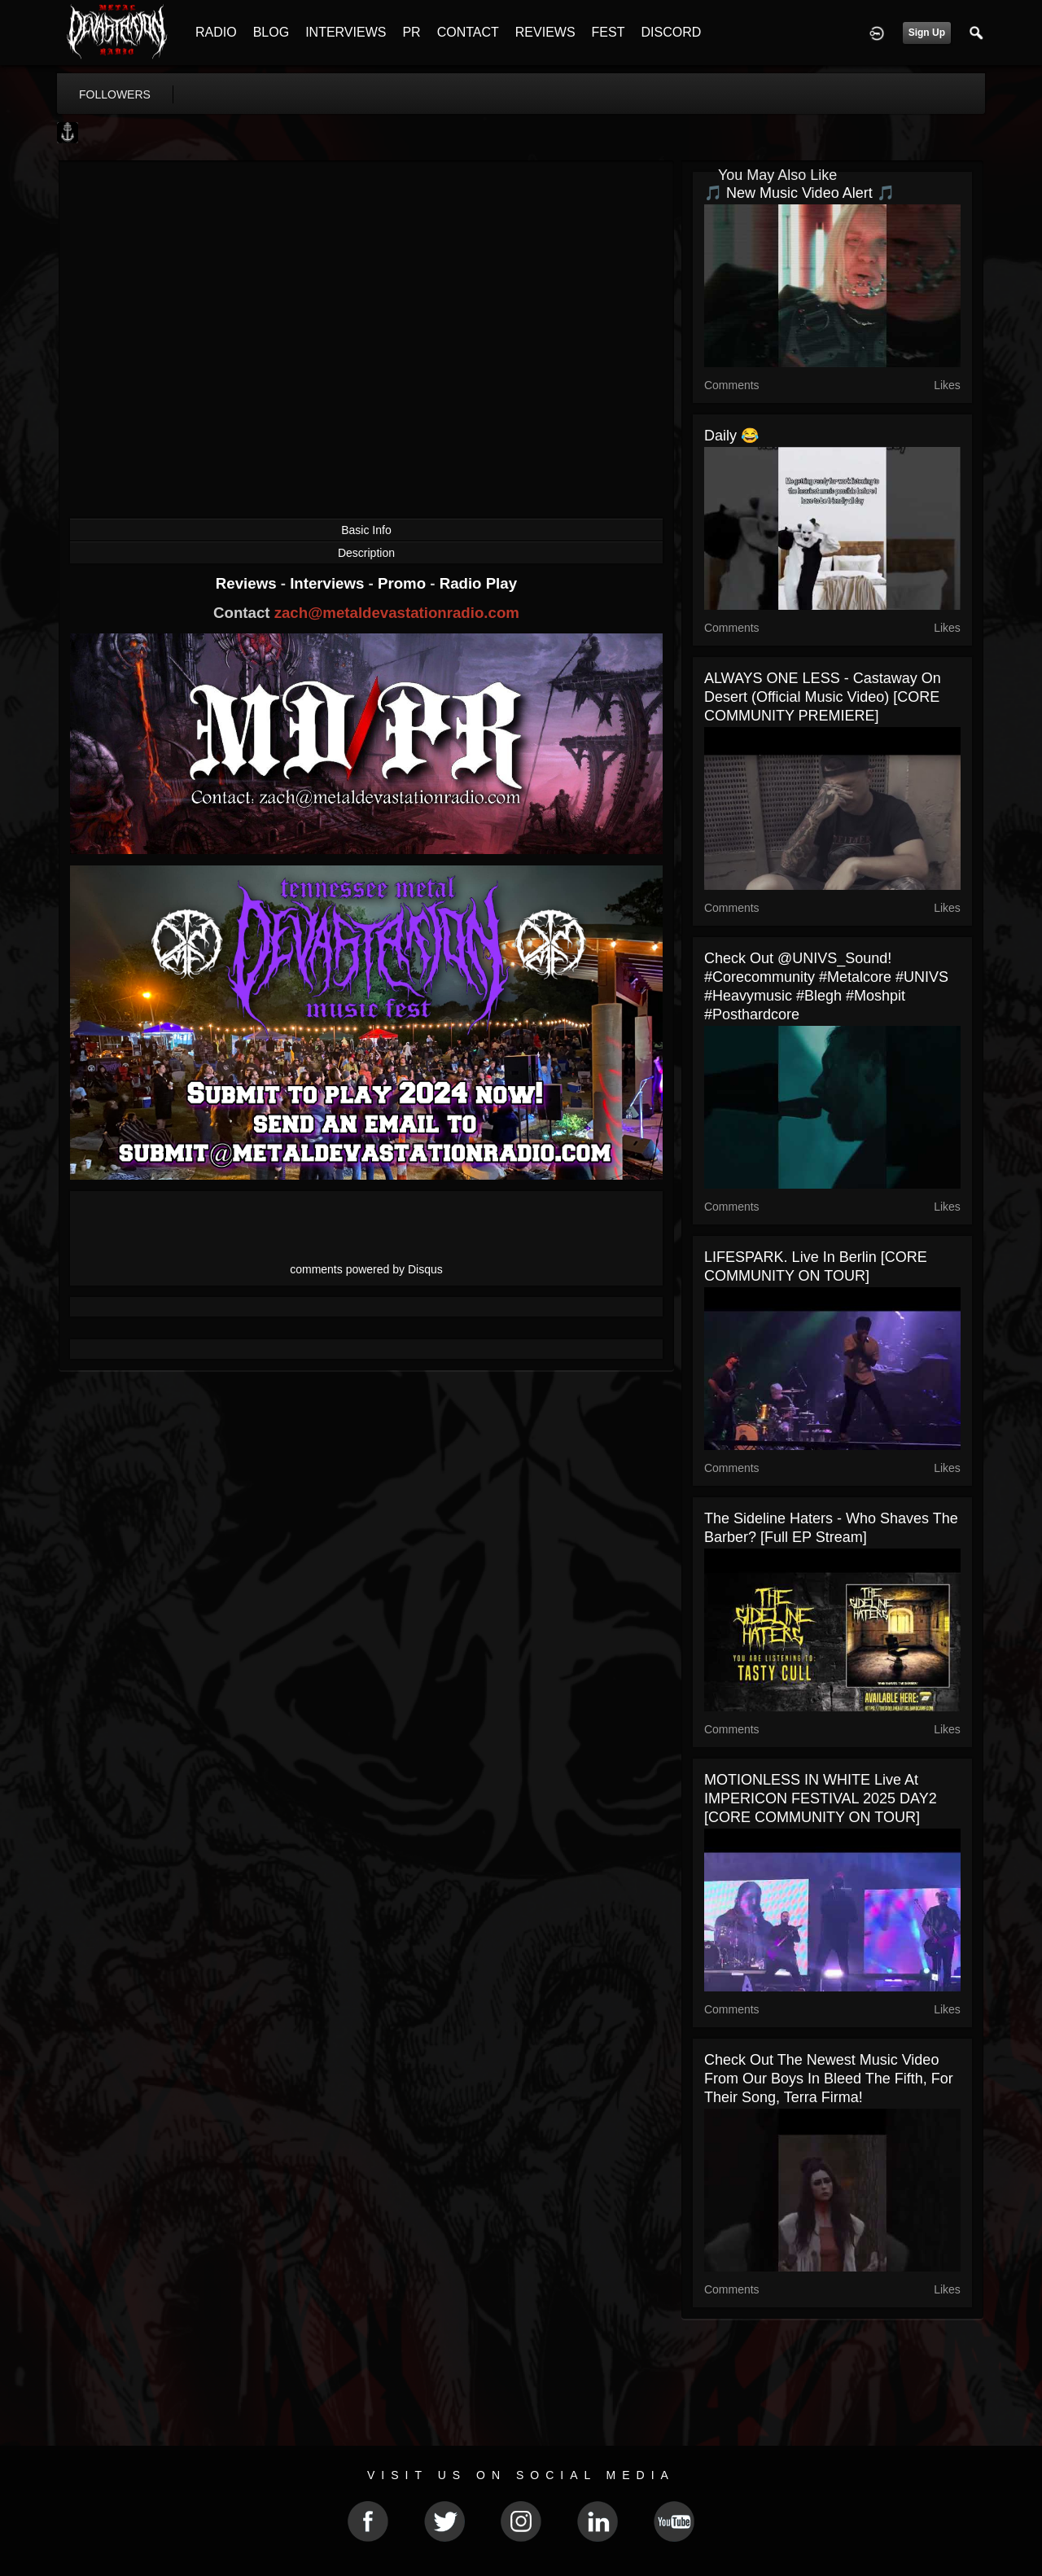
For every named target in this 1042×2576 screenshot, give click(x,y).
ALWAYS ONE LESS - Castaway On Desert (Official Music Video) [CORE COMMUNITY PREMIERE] (822, 697)
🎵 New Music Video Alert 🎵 (799, 193)
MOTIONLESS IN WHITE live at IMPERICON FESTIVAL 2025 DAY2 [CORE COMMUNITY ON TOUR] (820, 1798)
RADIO (216, 32)
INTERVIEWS (345, 32)
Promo (404, 583)
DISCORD (671, 32)
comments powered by (366, 1269)
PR (411, 32)
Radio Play (478, 583)
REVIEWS (545, 32)
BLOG (271, 32)
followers (115, 94)
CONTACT (468, 32)
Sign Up (926, 32)
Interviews (329, 583)
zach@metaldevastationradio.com (396, 612)
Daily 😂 (731, 435)
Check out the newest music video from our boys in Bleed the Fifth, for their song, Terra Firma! (828, 2078)
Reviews (248, 583)
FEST (608, 32)
